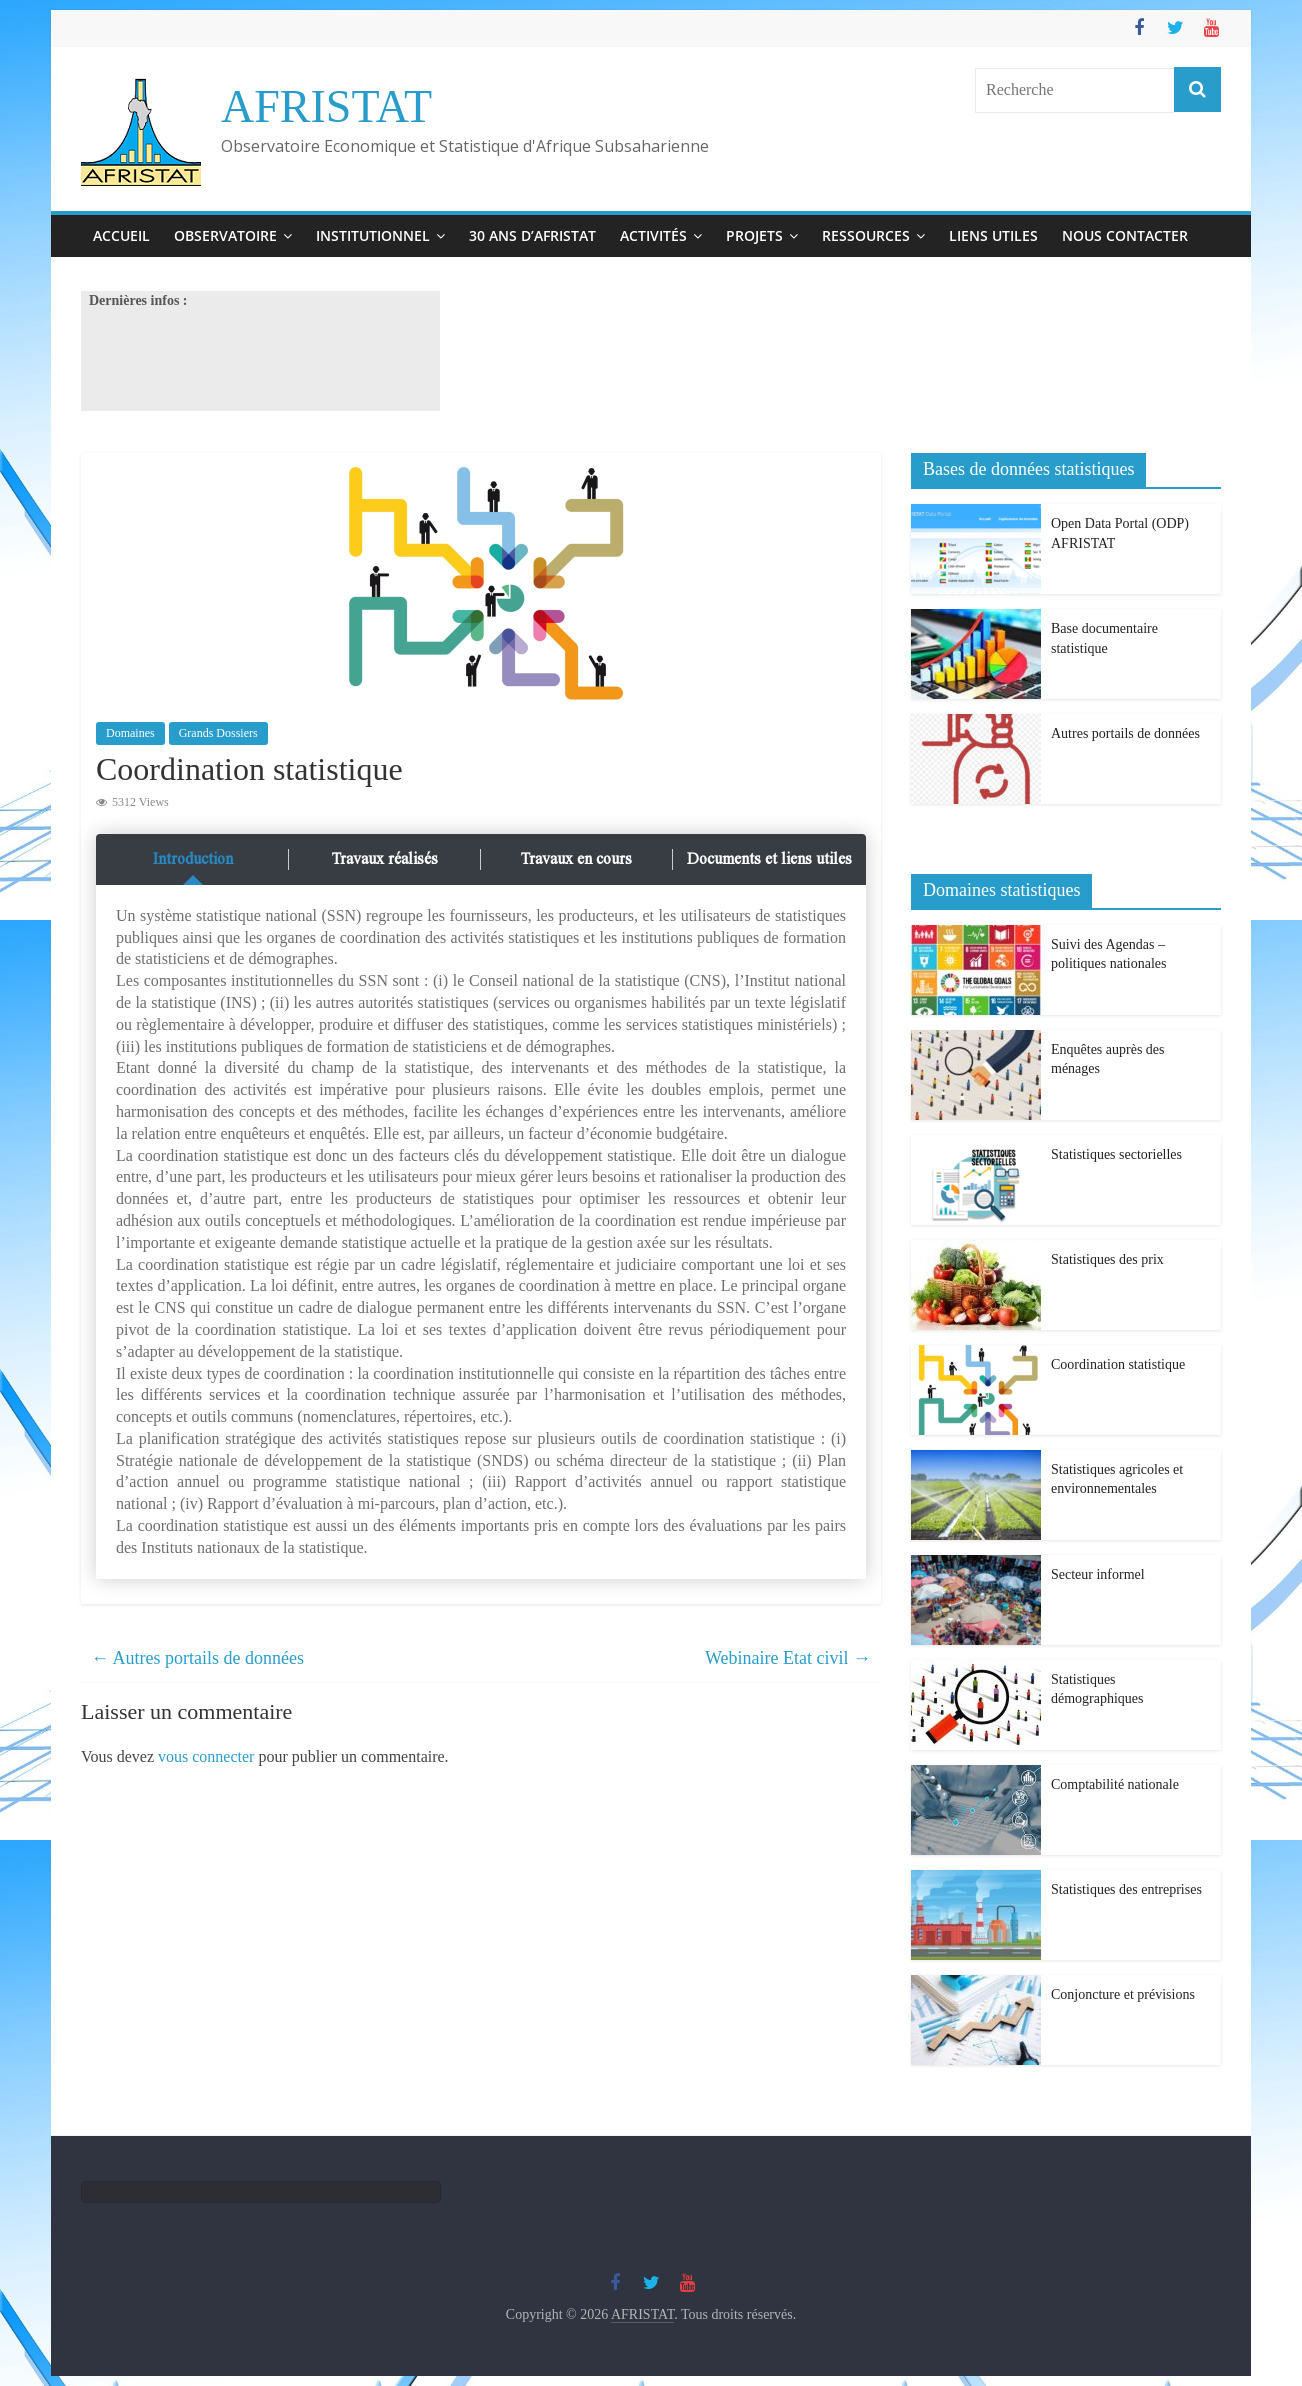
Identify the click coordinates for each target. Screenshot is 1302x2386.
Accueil (121, 235)
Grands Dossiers (218, 733)
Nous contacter (1125, 235)
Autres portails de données (197, 1658)
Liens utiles (993, 235)
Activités (653, 235)
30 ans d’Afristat (532, 235)
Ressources (866, 235)
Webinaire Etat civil (788, 1658)
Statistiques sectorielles (1116, 1154)
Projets (754, 235)
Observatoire (225, 235)
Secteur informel (1098, 1574)
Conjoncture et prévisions (1123, 1994)
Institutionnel (373, 235)
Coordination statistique (1118, 1364)
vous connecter (206, 1756)
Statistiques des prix (1107, 1259)
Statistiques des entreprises (1126, 1889)
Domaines (130, 733)
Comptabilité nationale (1115, 1784)
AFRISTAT (326, 106)
